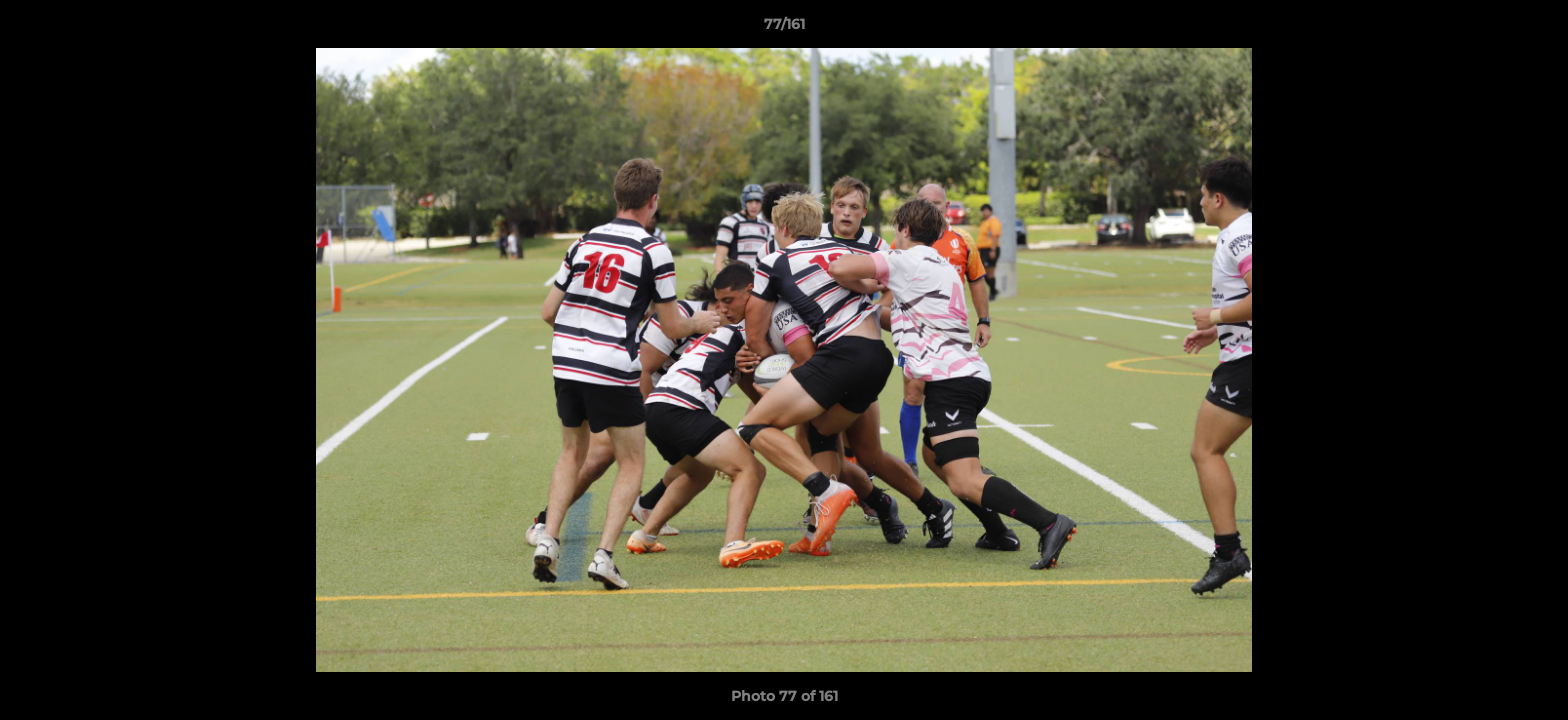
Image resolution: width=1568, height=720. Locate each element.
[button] (1532, 29)
